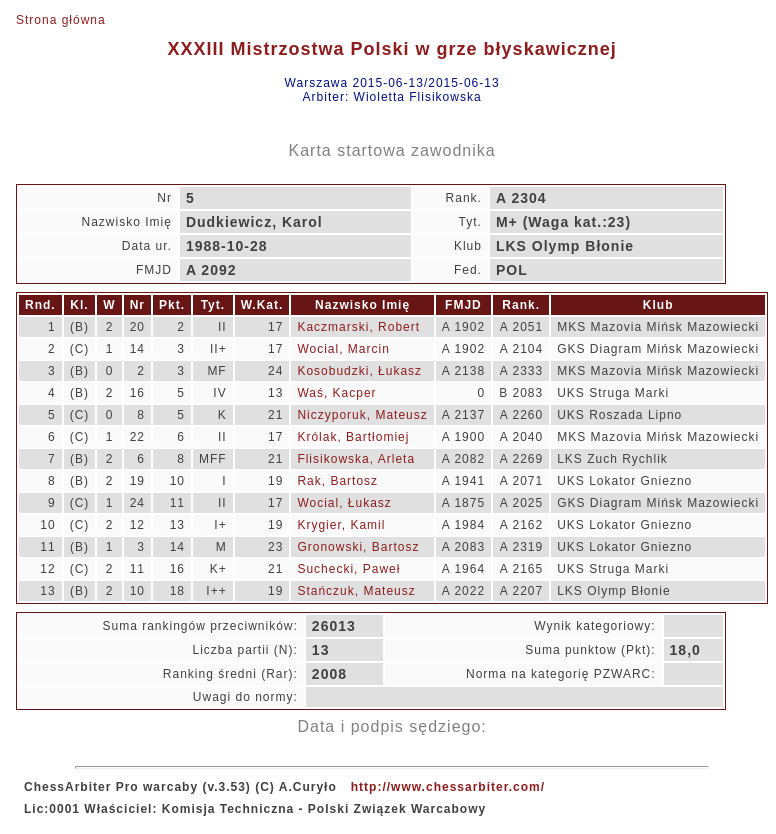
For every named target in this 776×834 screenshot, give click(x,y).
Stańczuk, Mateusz (356, 591)
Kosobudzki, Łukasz (359, 371)
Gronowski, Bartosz (358, 547)
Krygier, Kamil (341, 525)
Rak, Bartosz (337, 481)
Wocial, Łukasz (344, 503)
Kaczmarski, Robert (358, 327)
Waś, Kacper (336, 393)
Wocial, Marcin (343, 349)
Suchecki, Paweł (348, 569)
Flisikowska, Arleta (356, 459)
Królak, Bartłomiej (353, 437)
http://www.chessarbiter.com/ (448, 787)
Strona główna (61, 20)
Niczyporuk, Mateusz (362, 415)
